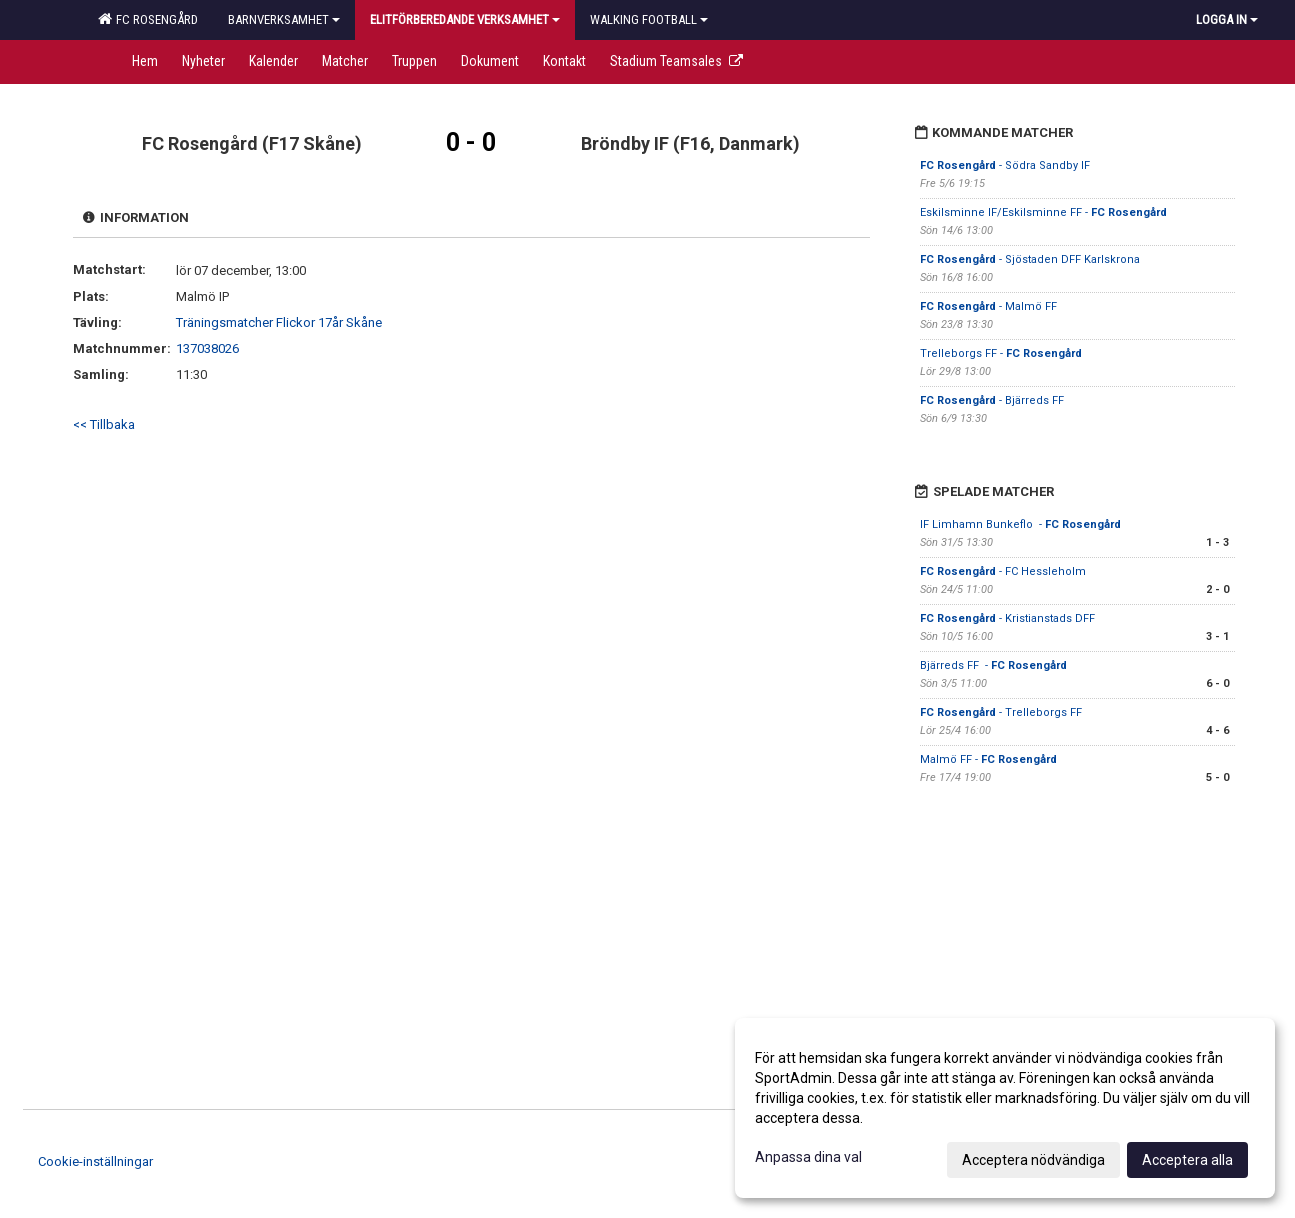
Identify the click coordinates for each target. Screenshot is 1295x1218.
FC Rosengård (148, 19)
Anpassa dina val (808, 1157)
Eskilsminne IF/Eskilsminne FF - (1043, 212)
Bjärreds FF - (993, 665)
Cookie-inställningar (95, 1161)
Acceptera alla (1187, 1160)
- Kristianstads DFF (1009, 618)
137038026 (207, 348)
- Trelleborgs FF (1001, 712)
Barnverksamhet (284, 19)
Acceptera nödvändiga (1033, 1160)
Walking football (649, 19)
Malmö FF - (988, 759)
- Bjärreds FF (993, 400)
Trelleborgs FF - (1001, 353)
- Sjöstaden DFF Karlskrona (1031, 259)
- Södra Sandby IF (1006, 165)
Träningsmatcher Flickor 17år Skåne (279, 322)
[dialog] (1005, 1108)
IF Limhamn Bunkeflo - (1020, 524)
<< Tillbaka (104, 424)
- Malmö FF (988, 306)
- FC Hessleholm (1004, 571)
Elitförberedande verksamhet (465, 19)
